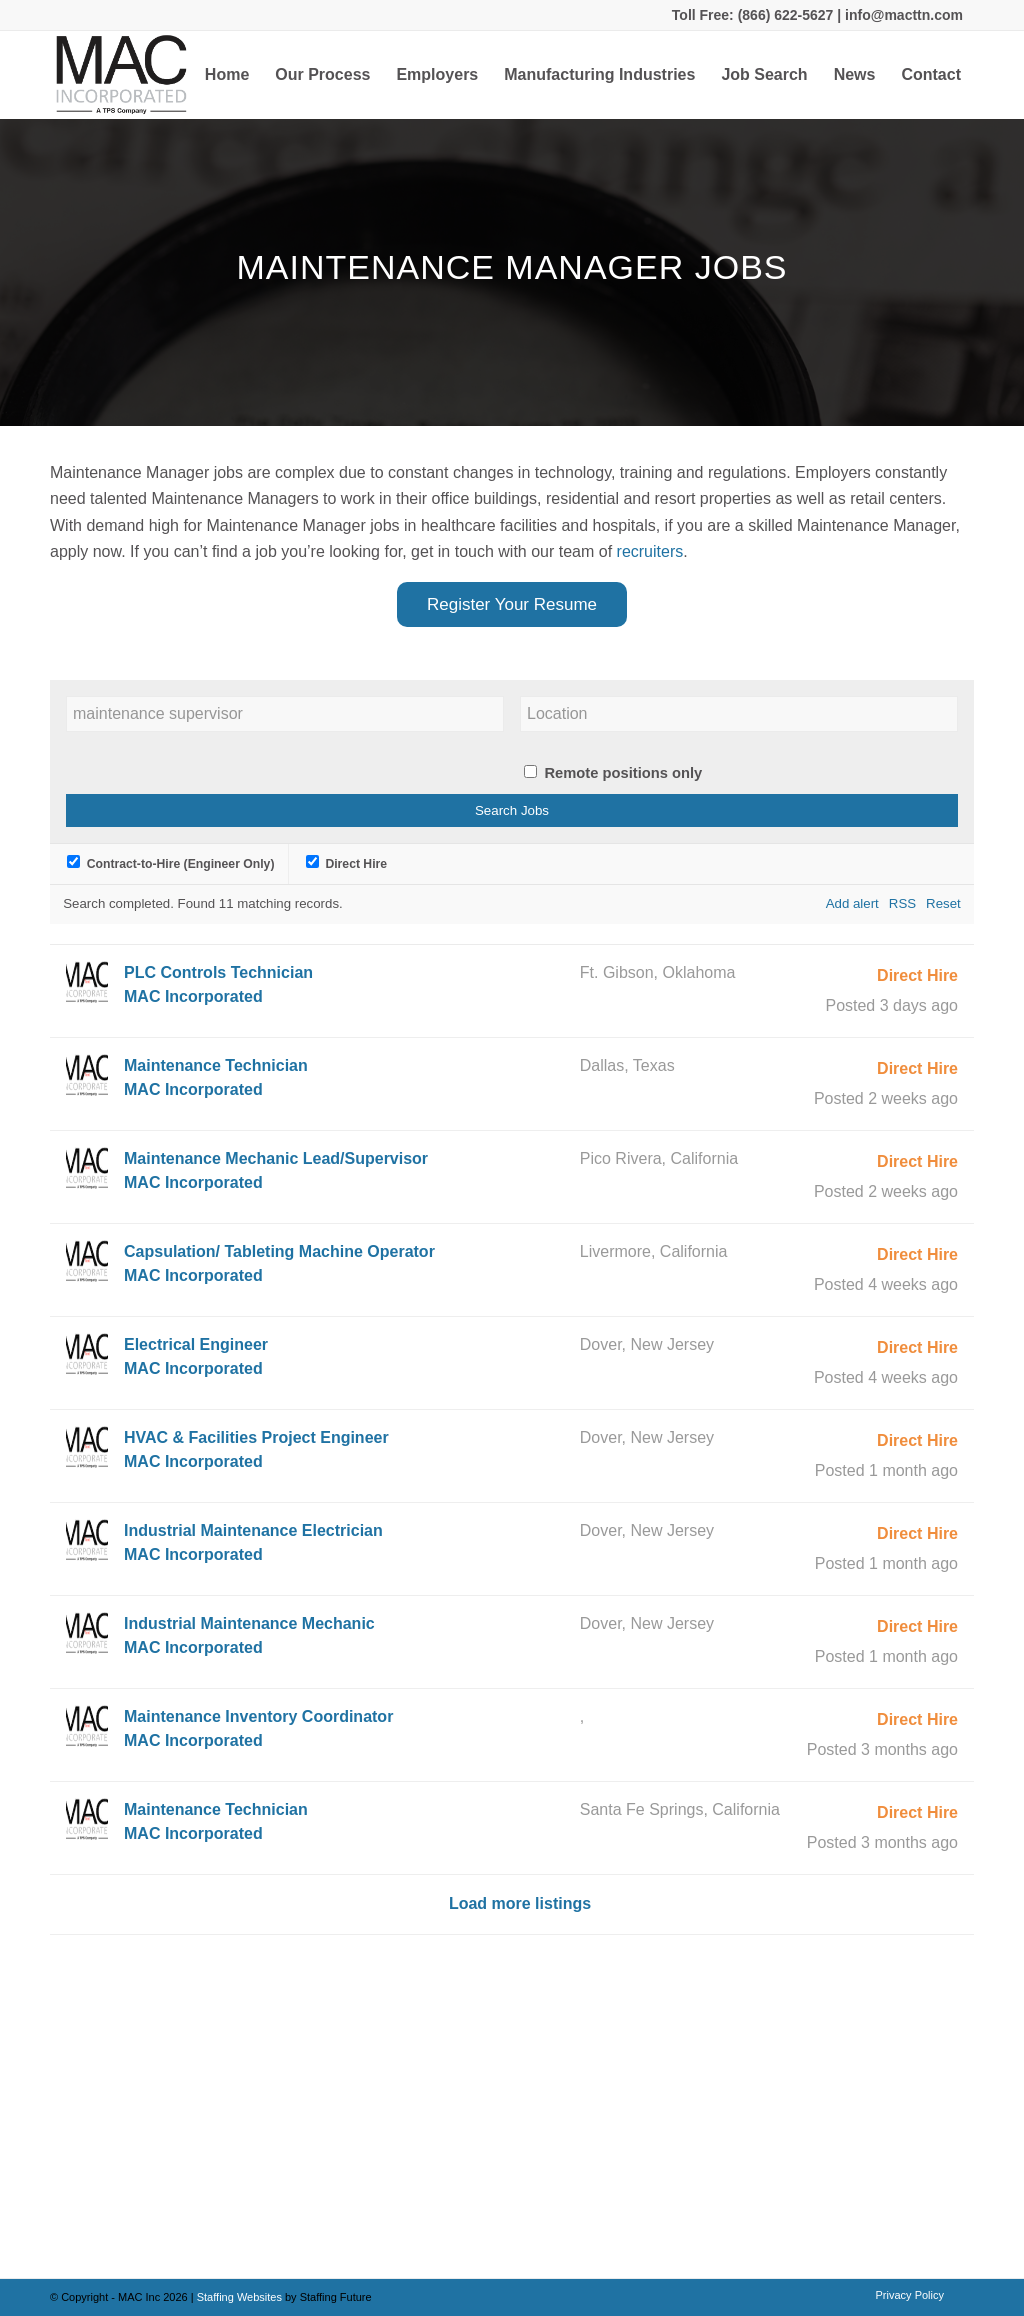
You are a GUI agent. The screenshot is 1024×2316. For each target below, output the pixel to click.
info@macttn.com (902, 15)
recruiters (650, 551)
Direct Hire (346, 864)
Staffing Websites (241, 2297)
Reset (943, 903)
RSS (902, 903)
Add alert (852, 903)
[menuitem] (227, 75)
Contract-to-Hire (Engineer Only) (170, 864)
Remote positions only (623, 773)
